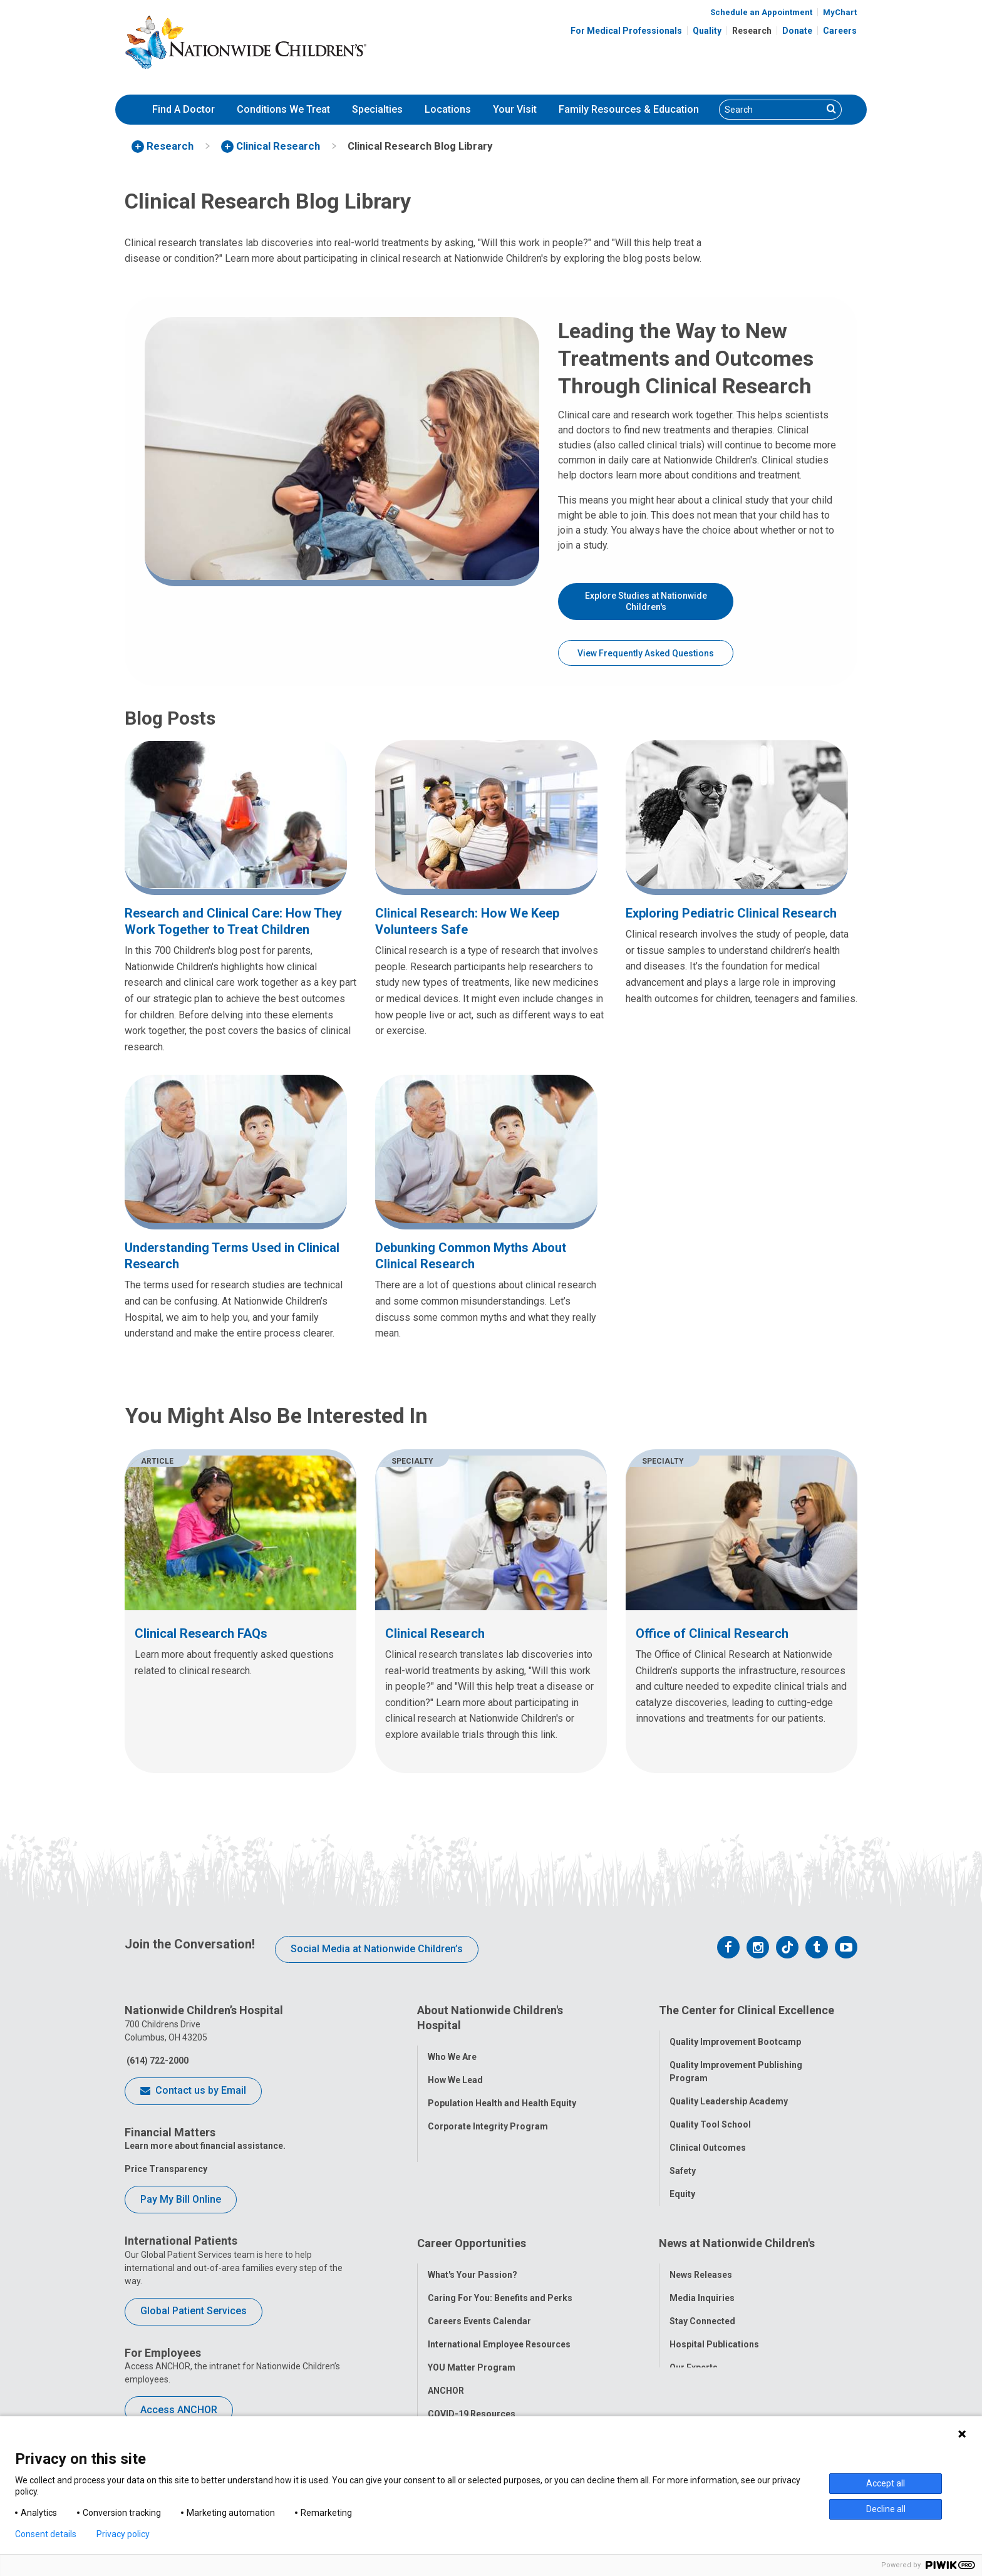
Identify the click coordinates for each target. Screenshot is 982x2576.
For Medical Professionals (626, 30)
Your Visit (515, 109)
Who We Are (452, 2049)
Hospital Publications (714, 2324)
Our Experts (693, 2347)
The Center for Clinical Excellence (746, 2010)
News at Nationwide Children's (737, 2230)
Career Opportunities (471, 2230)
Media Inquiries (702, 2277)
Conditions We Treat (283, 109)
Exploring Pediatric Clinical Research (731, 913)
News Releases (700, 2254)
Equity (682, 2186)
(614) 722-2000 (157, 2061)
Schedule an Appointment (761, 12)
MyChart (840, 12)
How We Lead (455, 2072)
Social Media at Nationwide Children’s (377, 1949)
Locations (448, 109)
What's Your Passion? (472, 2254)
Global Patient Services (193, 2311)
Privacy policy (123, 2534)
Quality (707, 30)
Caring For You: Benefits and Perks (500, 2277)
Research (752, 30)
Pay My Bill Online (180, 2199)
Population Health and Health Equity (502, 2095)
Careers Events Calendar (479, 2300)
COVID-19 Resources (471, 2393)
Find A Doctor (183, 109)
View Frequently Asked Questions (645, 653)
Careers (840, 30)
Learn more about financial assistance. (205, 2146)
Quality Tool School (710, 2117)
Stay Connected (702, 2300)
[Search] (771, 110)
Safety (682, 2163)
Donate (797, 30)
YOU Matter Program (471, 2347)
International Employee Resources (499, 2324)
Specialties (377, 109)
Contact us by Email (193, 2091)
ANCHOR (446, 2370)
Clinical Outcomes (707, 2140)
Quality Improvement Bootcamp (735, 2034)
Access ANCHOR (178, 2410)
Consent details (45, 2534)
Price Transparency (166, 2169)
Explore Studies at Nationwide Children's (646, 601)
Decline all (886, 2509)
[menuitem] (183, 110)
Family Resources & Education (629, 109)
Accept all (885, 2483)
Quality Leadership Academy (728, 2094)
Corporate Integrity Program (488, 2118)
